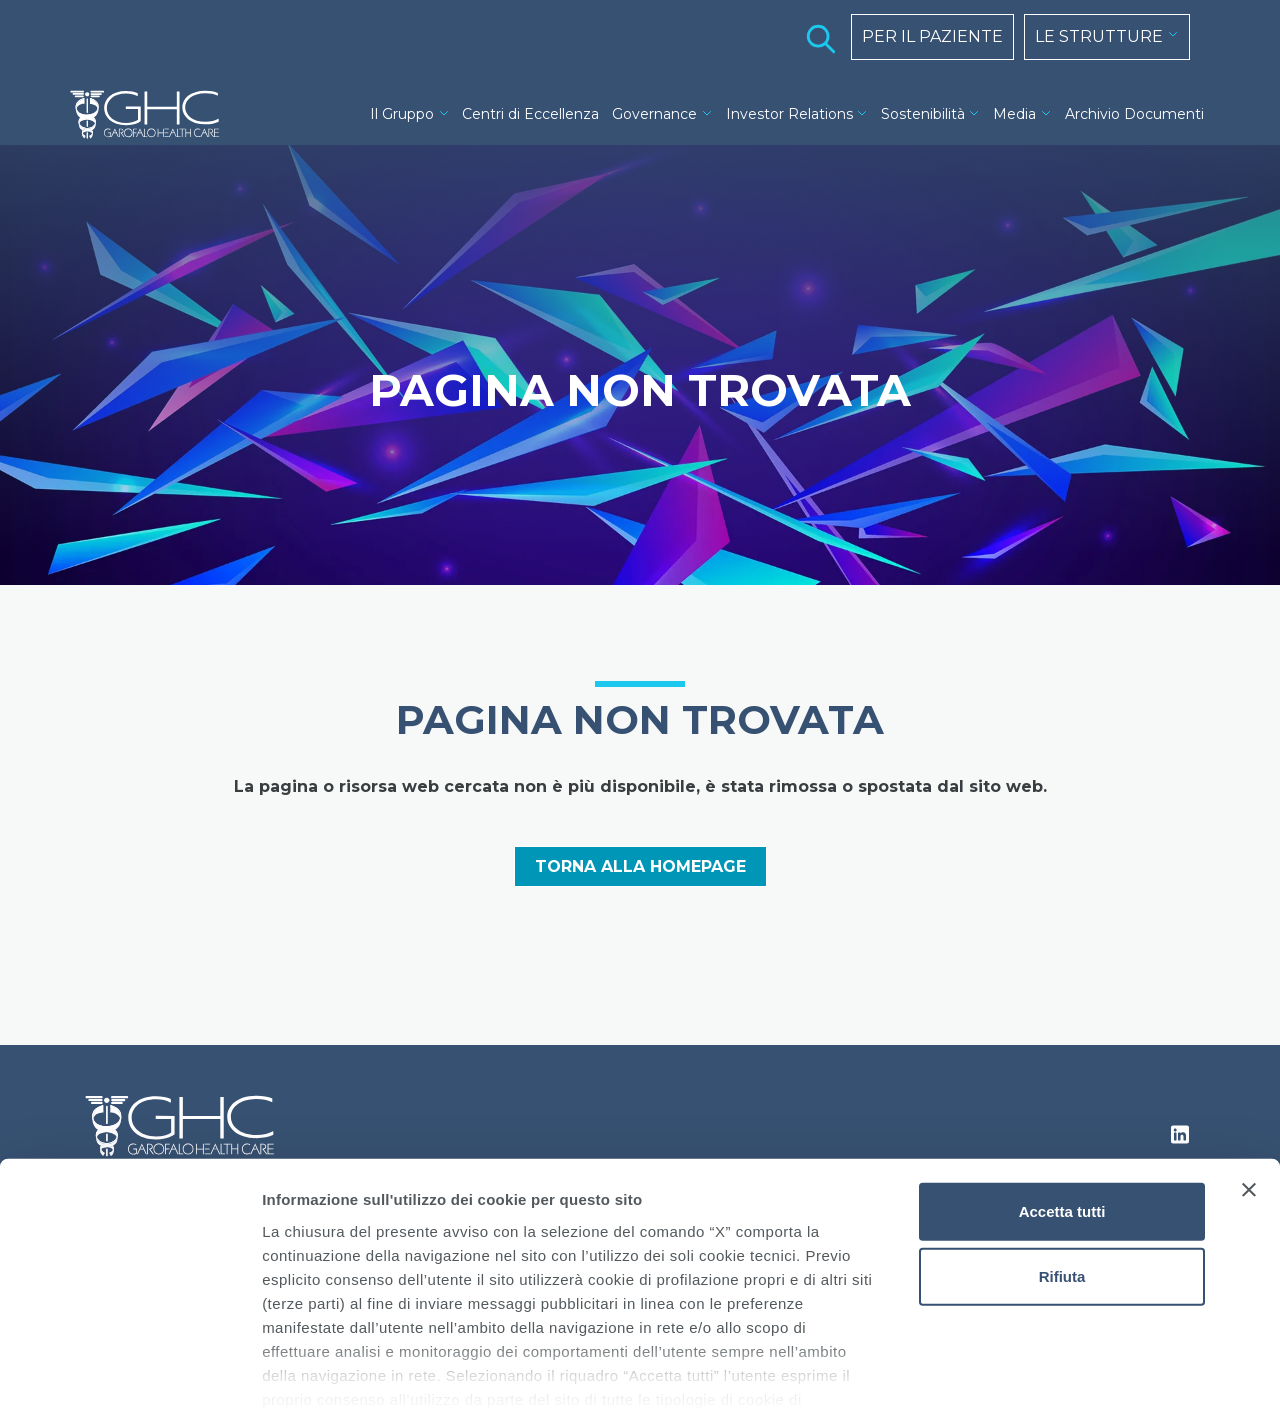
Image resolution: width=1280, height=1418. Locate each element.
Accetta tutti (1062, 1112)
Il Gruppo (402, 114)
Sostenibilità (923, 114)
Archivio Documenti (1134, 114)
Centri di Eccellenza (530, 114)
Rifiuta (1062, 1177)
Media (1014, 114)
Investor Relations (789, 114)
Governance (654, 114)
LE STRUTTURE (1099, 36)
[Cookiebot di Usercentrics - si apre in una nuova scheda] (129, 1379)
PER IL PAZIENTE (932, 36)
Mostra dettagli (1052, 1378)
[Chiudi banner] (1249, 1091)
